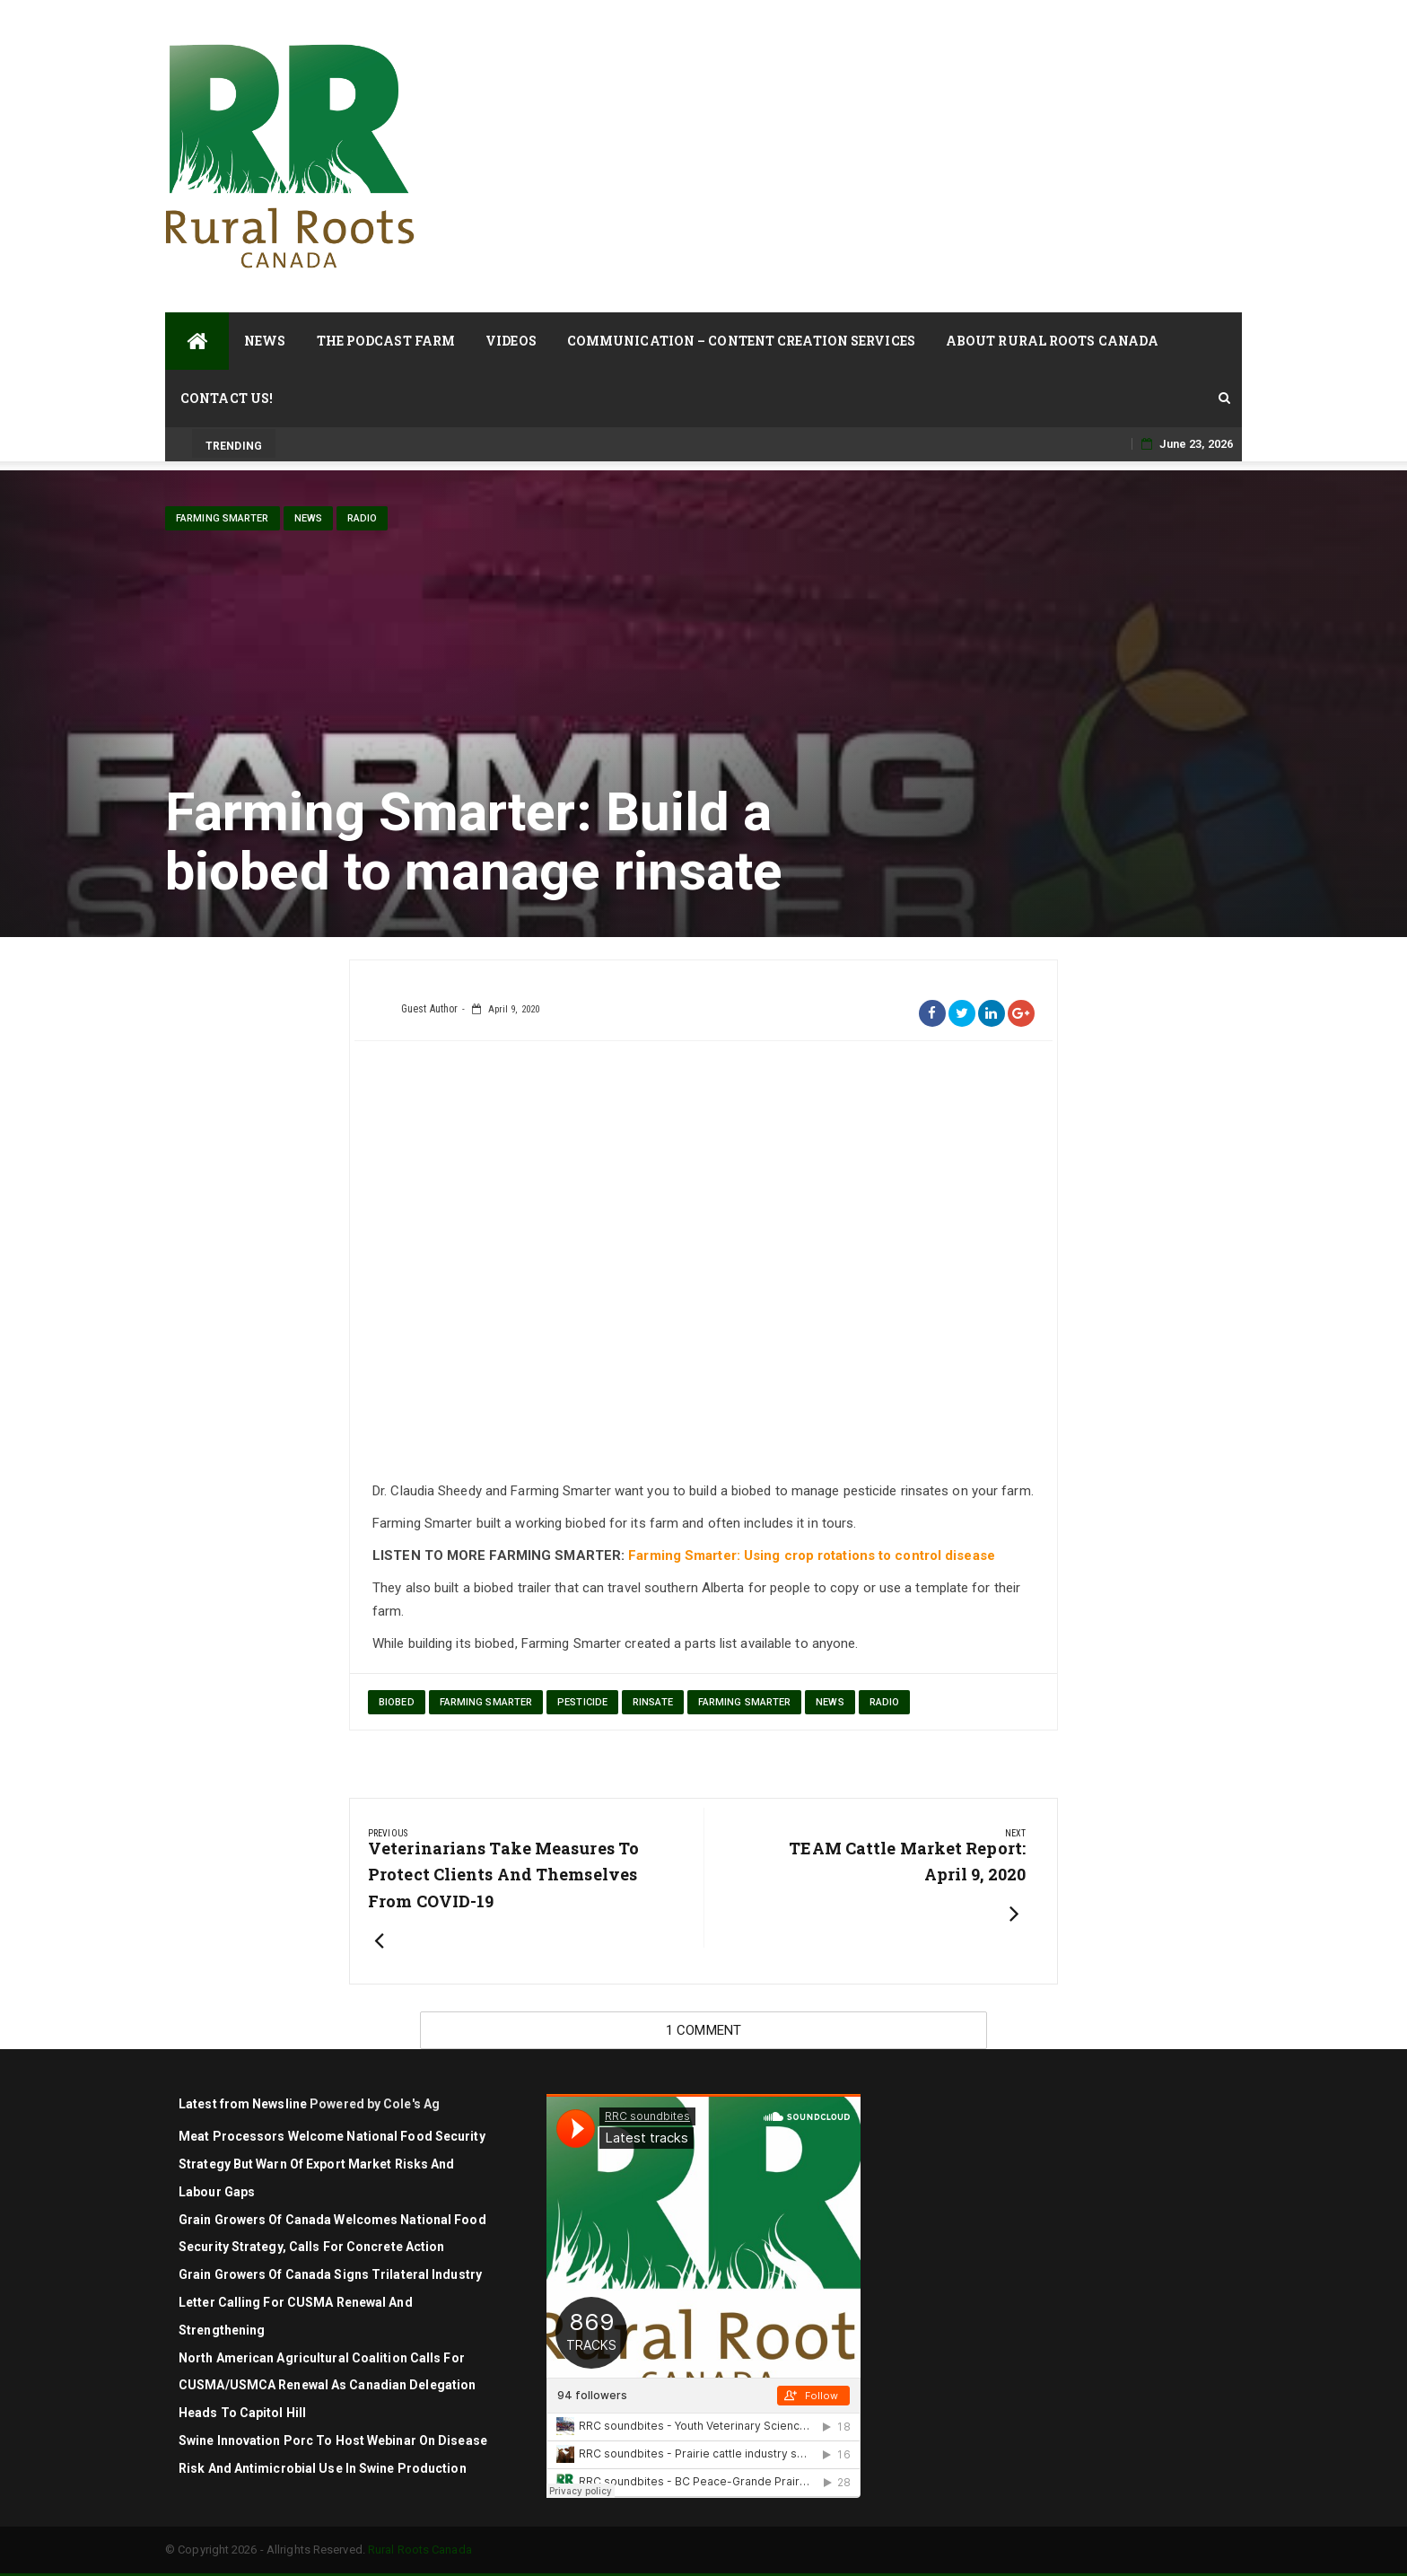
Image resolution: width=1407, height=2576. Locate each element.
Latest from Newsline (243, 2104)
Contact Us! (226, 398)
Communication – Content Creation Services (741, 340)
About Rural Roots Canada (1052, 340)
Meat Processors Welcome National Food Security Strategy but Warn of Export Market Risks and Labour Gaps (332, 2164)
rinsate (653, 1702)
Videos (511, 340)
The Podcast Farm (386, 340)
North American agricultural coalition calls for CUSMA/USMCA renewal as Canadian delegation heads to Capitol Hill (327, 2386)
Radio (362, 518)
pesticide (582, 1702)
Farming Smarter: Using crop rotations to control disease (811, 1555)
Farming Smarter (222, 518)
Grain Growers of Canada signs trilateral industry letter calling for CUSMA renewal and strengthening (330, 2302)
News (264, 340)
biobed (397, 1702)
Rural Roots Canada (420, 2549)
